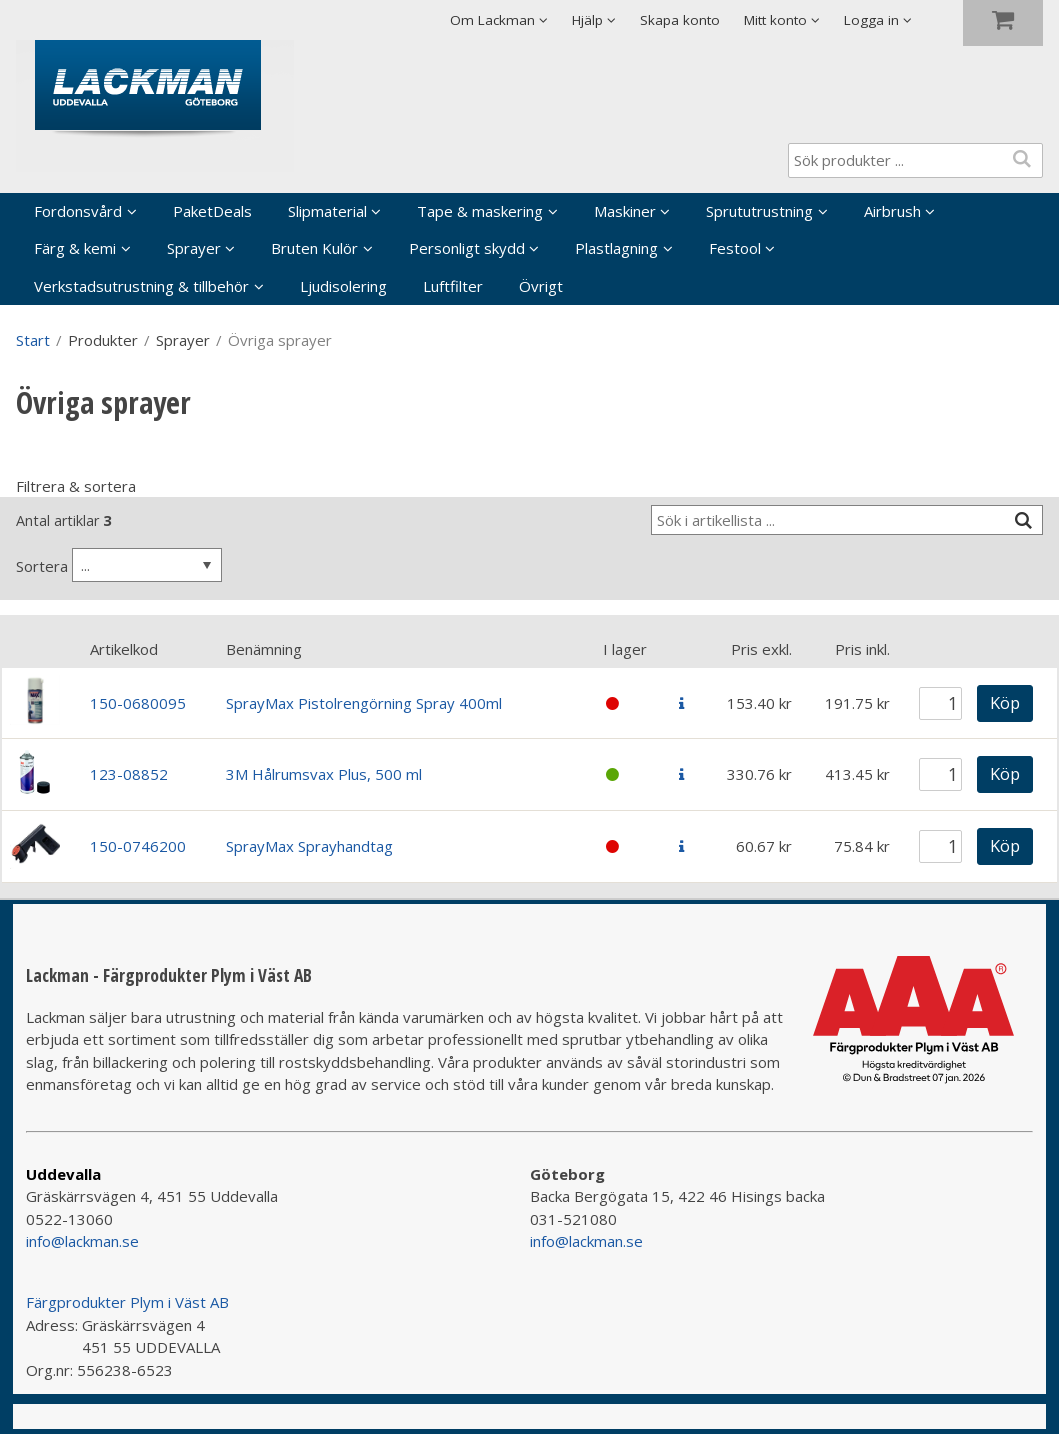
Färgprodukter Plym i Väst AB (127, 1302)
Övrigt (541, 286)
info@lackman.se (82, 1241)
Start (33, 340)
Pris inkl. (862, 649)
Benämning (264, 649)
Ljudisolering (343, 286)
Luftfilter (453, 286)
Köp (1005, 702)
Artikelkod (124, 649)
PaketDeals (212, 211)
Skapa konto (680, 20)
